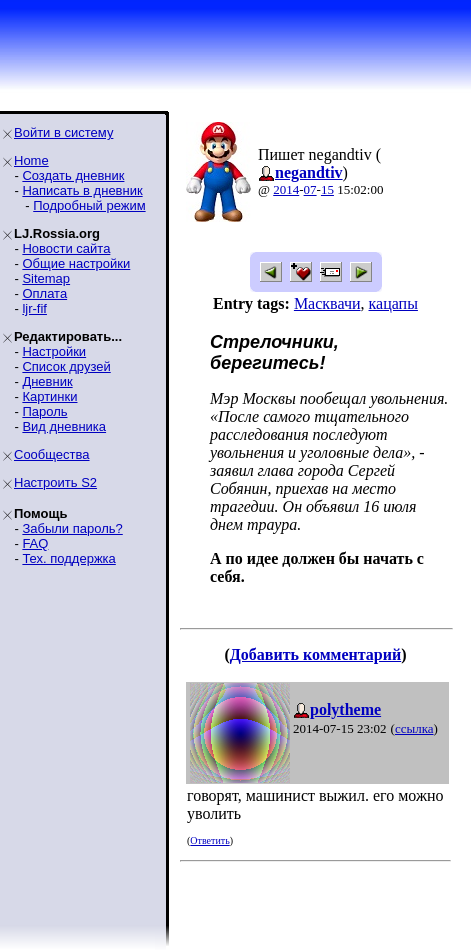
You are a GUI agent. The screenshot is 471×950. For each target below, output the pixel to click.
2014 (286, 189)
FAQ (35, 543)
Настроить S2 (55, 482)
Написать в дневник (82, 190)
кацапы (393, 303)
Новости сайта (66, 248)
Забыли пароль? (72, 528)
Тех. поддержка (68, 558)
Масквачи (327, 303)
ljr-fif (34, 308)
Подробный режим (89, 205)
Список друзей (66, 366)
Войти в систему (63, 132)
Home (31, 160)
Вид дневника (64, 426)
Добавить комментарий (315, 654)
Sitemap (46, 278)
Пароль (44, 411)
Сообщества (52, 454)
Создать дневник (73, 175)
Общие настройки (76, 263)
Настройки (54, 351)
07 (310, 189)
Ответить (209, 840)
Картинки (49, 396)
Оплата (44, 293)
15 (327, 189)
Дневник (47, 381)
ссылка (414, 728)
